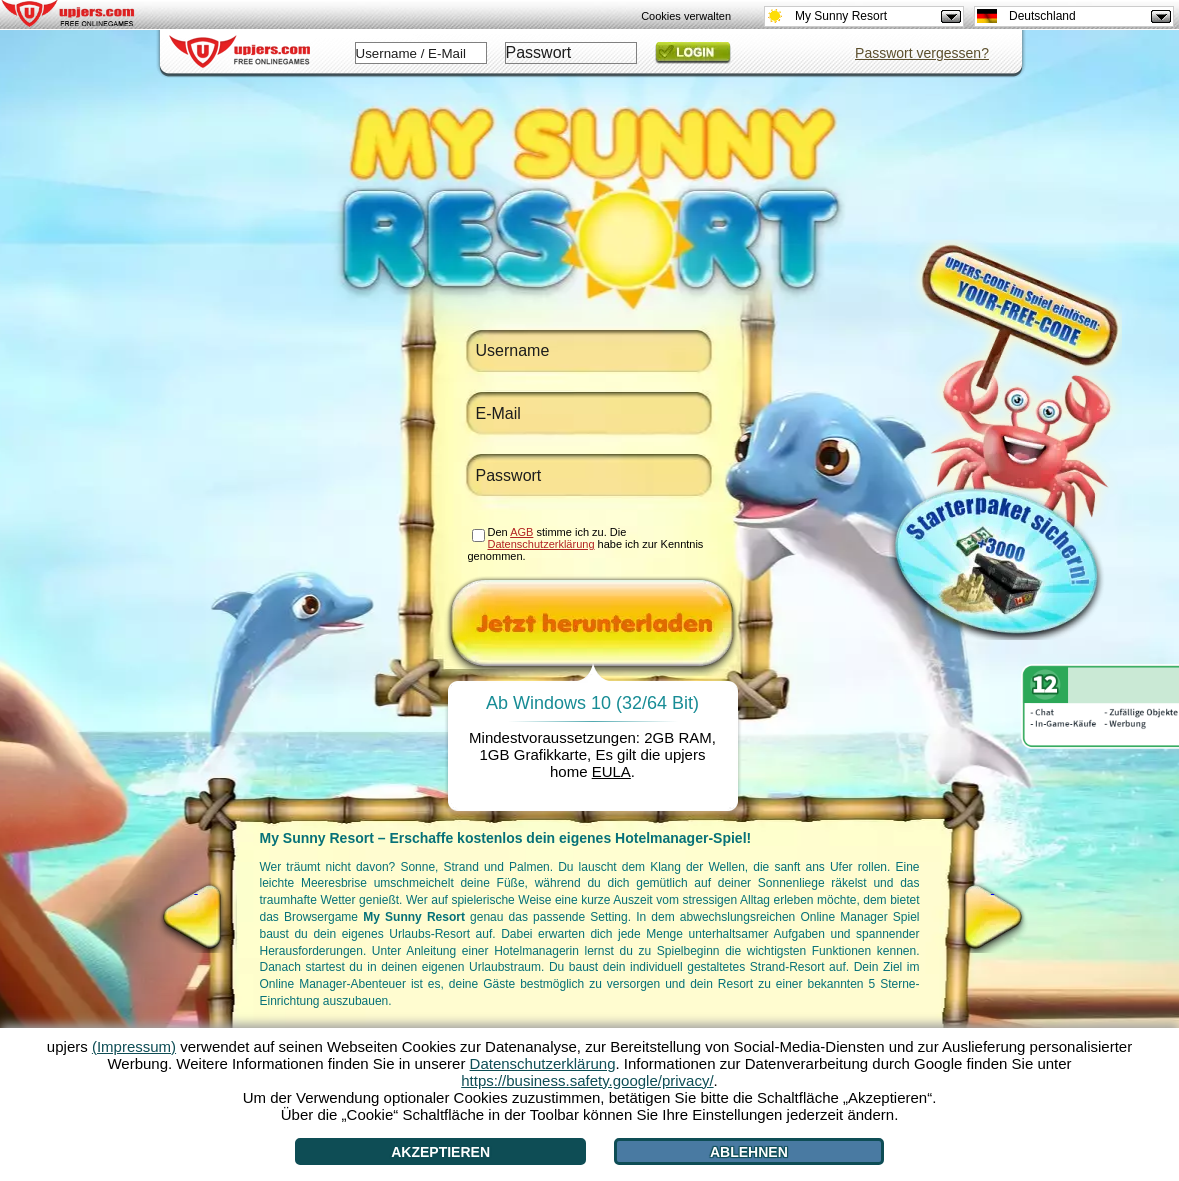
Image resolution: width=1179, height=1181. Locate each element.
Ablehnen (749, 1152)
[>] (993, 917)
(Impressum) (134, 1046)
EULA (611, 771)
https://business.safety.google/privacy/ (587, 1080)
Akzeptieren (440, 1152)
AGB (521, 532)
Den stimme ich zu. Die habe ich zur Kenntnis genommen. (586, 544)
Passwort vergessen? (922, 53)
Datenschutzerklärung (541, 544)
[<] (196, 917)
